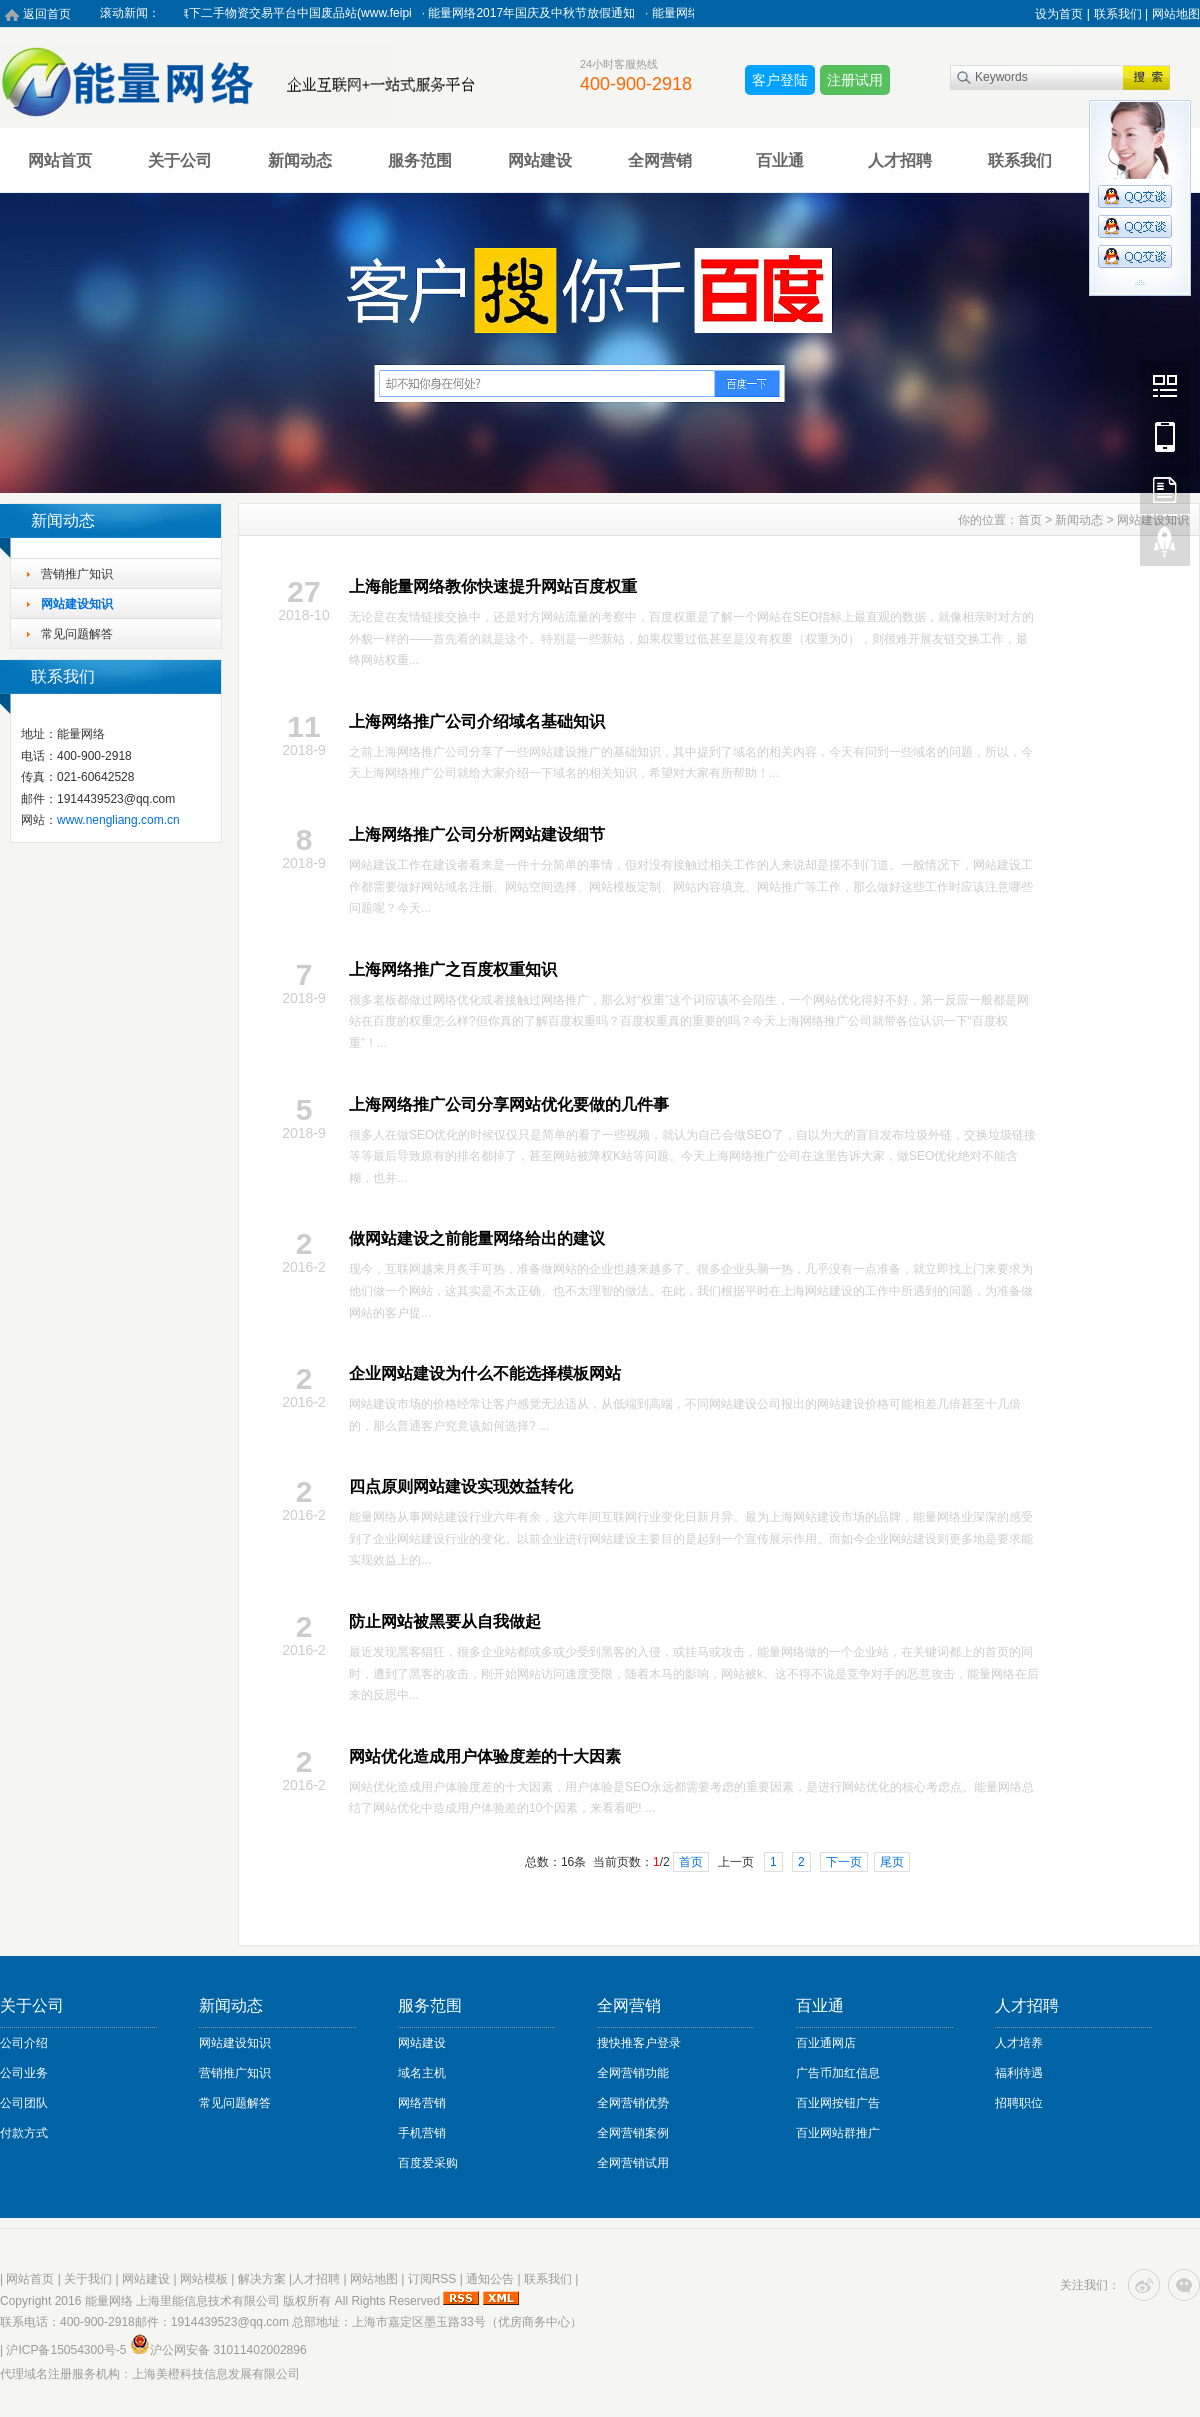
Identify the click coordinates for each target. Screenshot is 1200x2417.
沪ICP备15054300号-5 (66, 2350)
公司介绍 (24, 2043)
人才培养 (1019, 2043)
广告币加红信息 (838, 2073)
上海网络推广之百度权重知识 (453, 969)
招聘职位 (1019, 2103)
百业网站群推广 (838, 2133)
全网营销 (660, 160)
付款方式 (24, 2133)
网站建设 (540, 160)
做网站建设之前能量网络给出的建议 (477, 1238)
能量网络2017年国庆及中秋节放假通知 (543, 13)
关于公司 (180, 160)
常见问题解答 (77, 634)
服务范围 (420, 160)
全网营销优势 (633, 2103)
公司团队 (24, 2103)
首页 (1030, 520)
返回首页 (47, 14)
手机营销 (422, 2133)
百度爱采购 (428, 2163)
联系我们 (1020, 160)
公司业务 (24, 2073)
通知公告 (490, 2279)
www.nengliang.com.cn (118, 820)
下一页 (844, 1862)
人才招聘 (900, 160)
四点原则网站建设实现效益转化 (461, 1486)
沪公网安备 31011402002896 (218, 2350)
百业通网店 (826, 2043)
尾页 (892, 1862)
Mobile (1165, 437)
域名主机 (422, 2073)
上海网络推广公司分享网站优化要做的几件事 (509, 1104)
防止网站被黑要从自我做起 (445, 1621)
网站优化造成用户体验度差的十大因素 (485, 1756)
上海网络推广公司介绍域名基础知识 (477, 721)
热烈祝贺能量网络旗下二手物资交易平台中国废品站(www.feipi (258, 13)
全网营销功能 (633, 2073)
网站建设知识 (77, 604)
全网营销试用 (633, 2163)
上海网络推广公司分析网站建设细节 (477, 834)
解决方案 (262, 2279)
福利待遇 (1019, 2073)
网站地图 (1176, 14)
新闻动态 (300, 160)
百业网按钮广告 (838, 2103)
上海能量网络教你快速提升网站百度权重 (493, 586)
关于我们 (88, 2279)
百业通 (780, 160)
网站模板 (204, 2279)
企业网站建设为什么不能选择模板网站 (485, 1373)
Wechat (1165, 385)
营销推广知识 (77, 574)
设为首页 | (1062, 14)
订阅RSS (432, 2279)
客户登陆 (780, 80)
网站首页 (60, 160)
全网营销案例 (633, 2133)
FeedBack (1165, 489)
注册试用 (855, 80)
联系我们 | (1121, 14)
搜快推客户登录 (639, 2043)
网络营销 (422, 2103)
